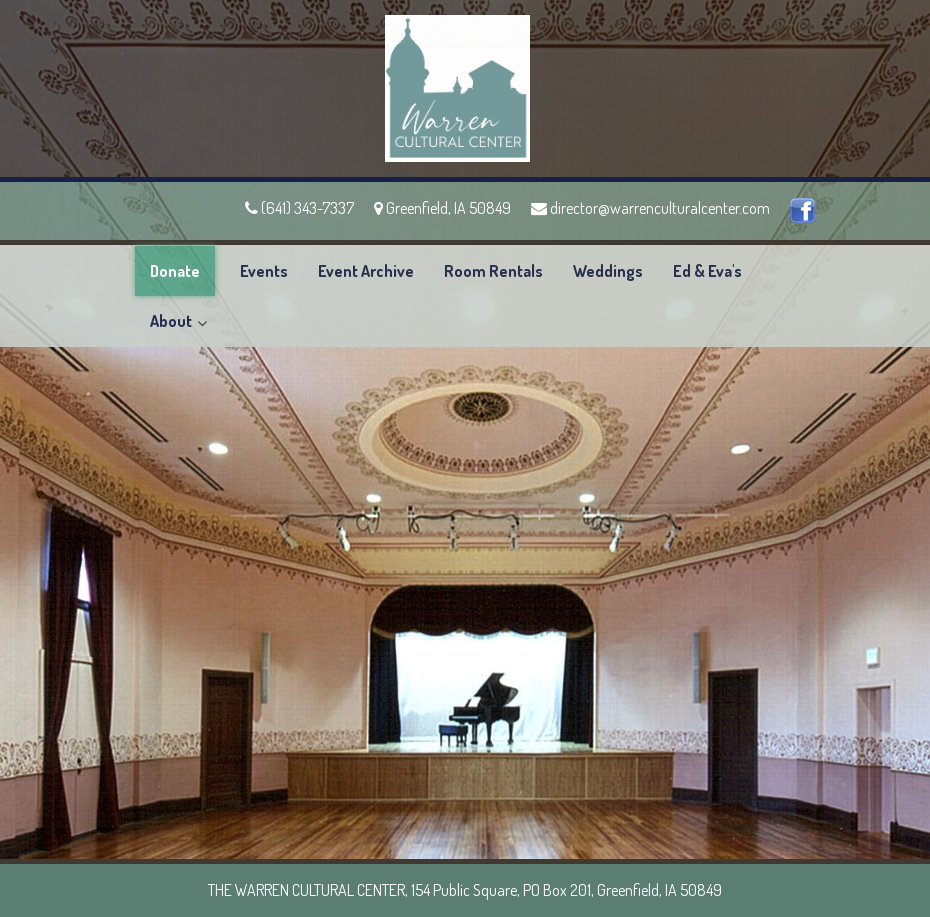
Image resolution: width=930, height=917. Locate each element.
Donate (175, 271)
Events (264, 271)
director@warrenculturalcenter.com (650, 208)
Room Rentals (493, 271)
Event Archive (366, 271)
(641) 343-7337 (299, 208)
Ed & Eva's (707, 271)
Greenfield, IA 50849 (442, 208)
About (171, 321)
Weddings (608, 271)
